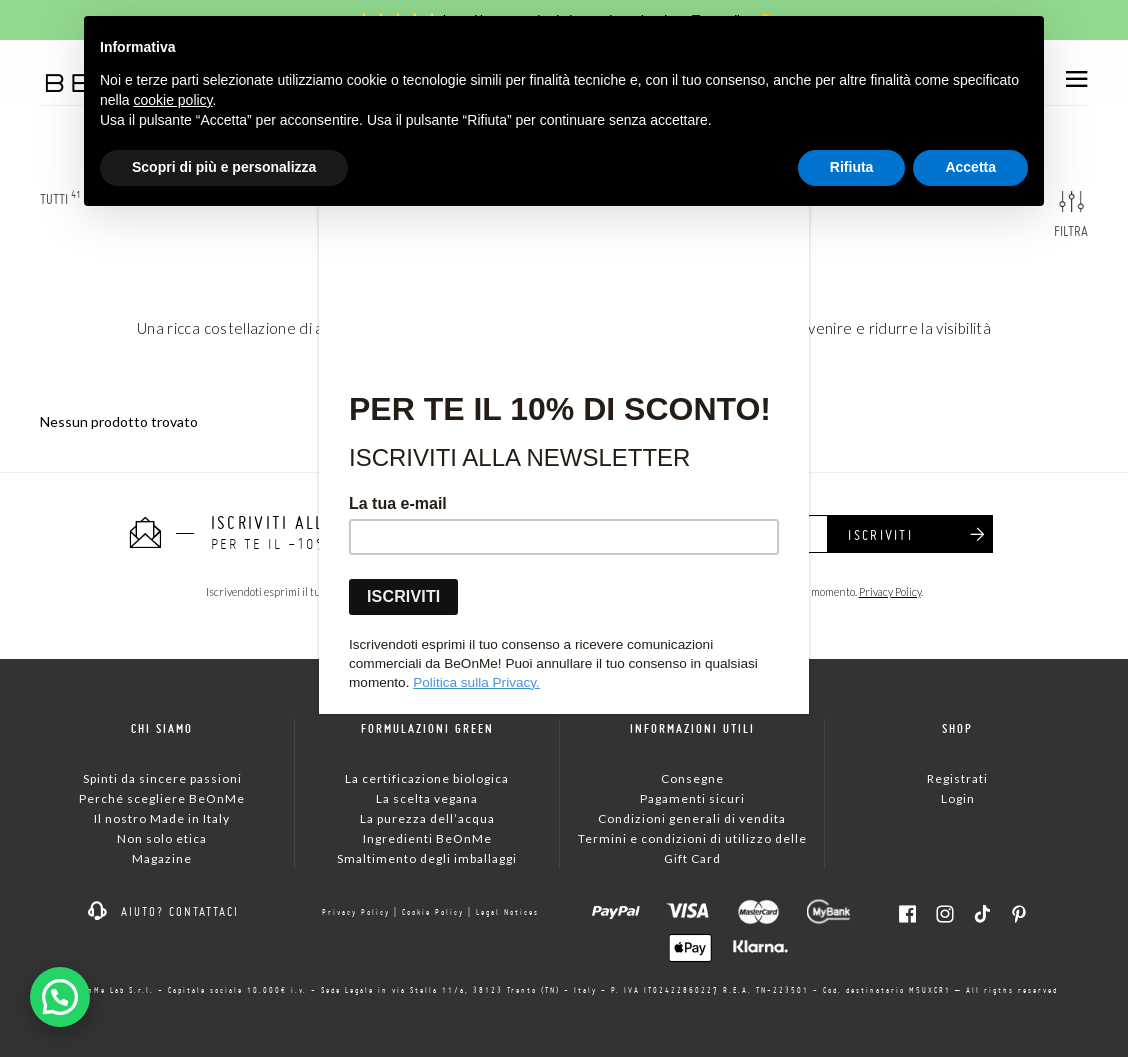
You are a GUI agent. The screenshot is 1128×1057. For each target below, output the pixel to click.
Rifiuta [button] (852, 167)
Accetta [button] (970, 167)
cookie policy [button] (172, 100)
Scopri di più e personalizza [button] (224, 167)
